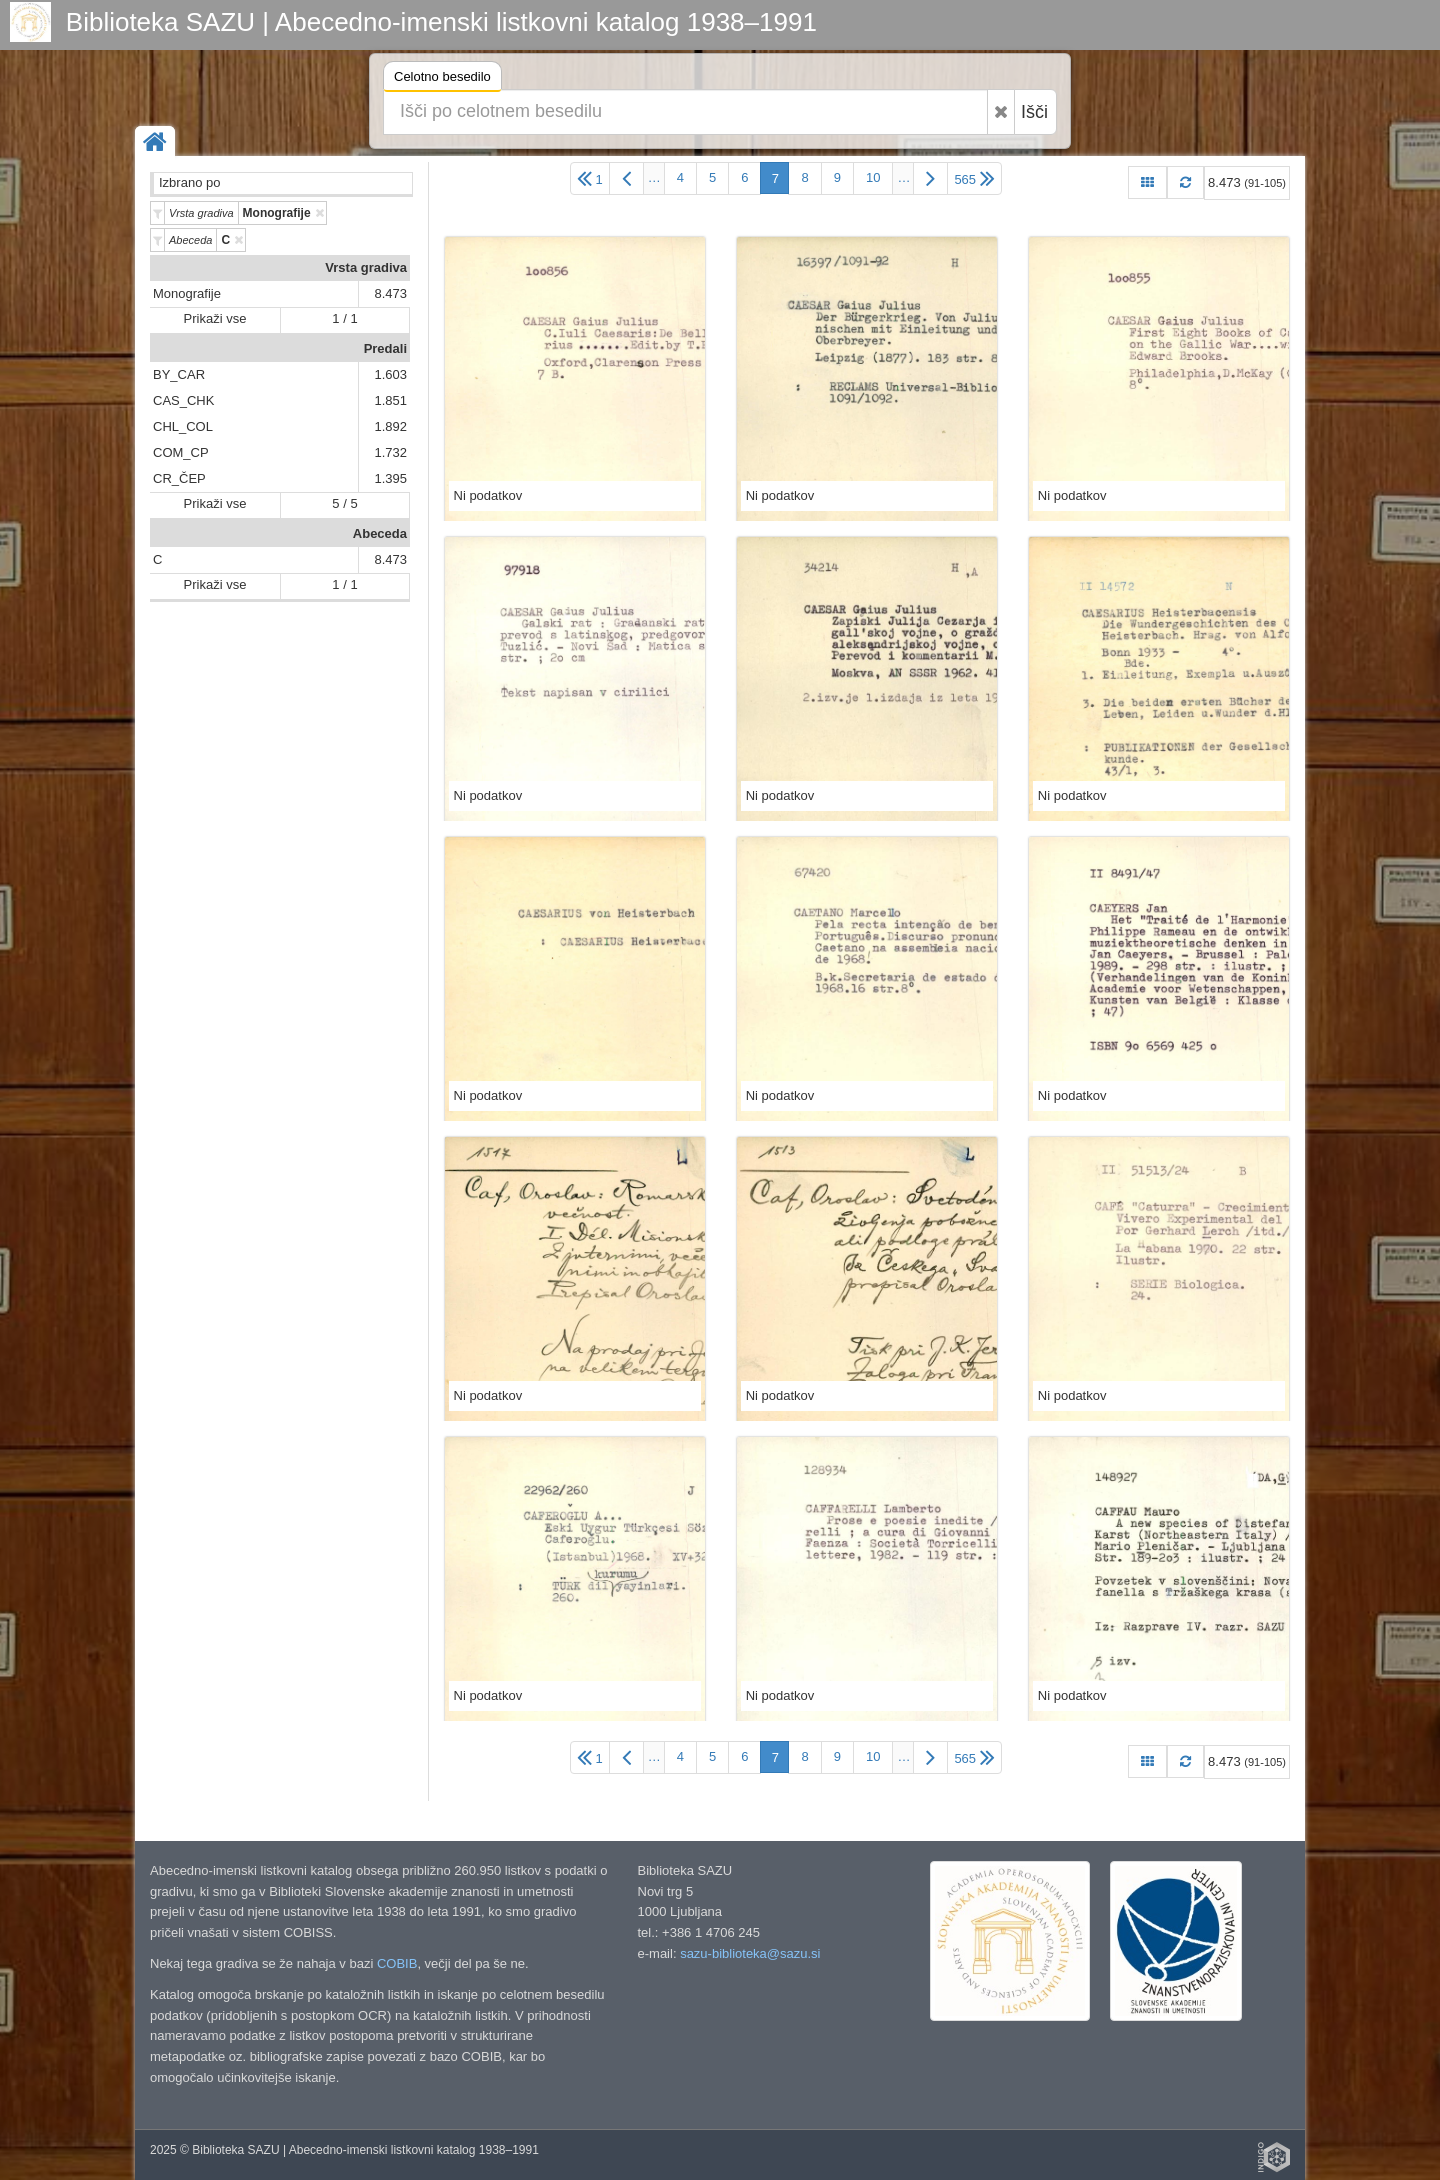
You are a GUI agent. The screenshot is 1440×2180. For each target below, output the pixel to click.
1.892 (390, 426)
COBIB (397, 1963)
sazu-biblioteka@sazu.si (750, 1953)
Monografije (187, 293)
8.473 (390, 293)
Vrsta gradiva (366, 267)
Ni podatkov (488, 495)
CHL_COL (183, 426)
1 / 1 (344, 318)
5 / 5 (344, 503)
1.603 (390, 374)
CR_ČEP (179, 478)
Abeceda (380, 533)
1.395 (390, 478)
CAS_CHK (183, 400)
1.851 (390, 400)
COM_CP (181, 452)
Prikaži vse (215, 318)
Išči (1034, 112)
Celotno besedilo (442, 79)
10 (873, 177)
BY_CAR (179, 374)
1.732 (390, 452)
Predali (385, 348)
